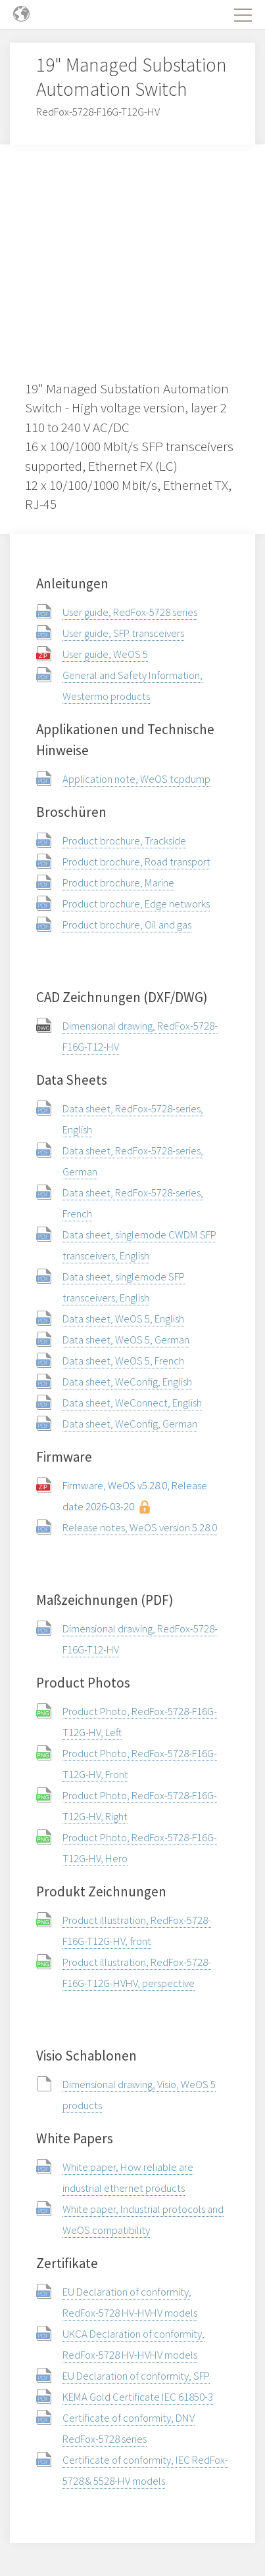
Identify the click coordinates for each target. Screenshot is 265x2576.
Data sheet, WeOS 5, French (123, 1360)
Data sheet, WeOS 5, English (123, 1318)
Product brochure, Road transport (136, 861)
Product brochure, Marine (118, 882)
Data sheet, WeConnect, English (132, 1402)
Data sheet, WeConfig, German (129, 1423)
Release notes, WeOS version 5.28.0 (139, 1527)
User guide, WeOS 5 (105, 654)
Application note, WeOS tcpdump (136, 779)
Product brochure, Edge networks (136, 903)
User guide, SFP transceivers (123, 633)
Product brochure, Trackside (124, 840)
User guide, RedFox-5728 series (129, 612)
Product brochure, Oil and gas (126, 924)
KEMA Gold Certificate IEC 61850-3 (137, 2397)
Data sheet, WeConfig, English (127, 1381)
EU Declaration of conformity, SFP (136, 2376)
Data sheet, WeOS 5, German (125, 1339)
